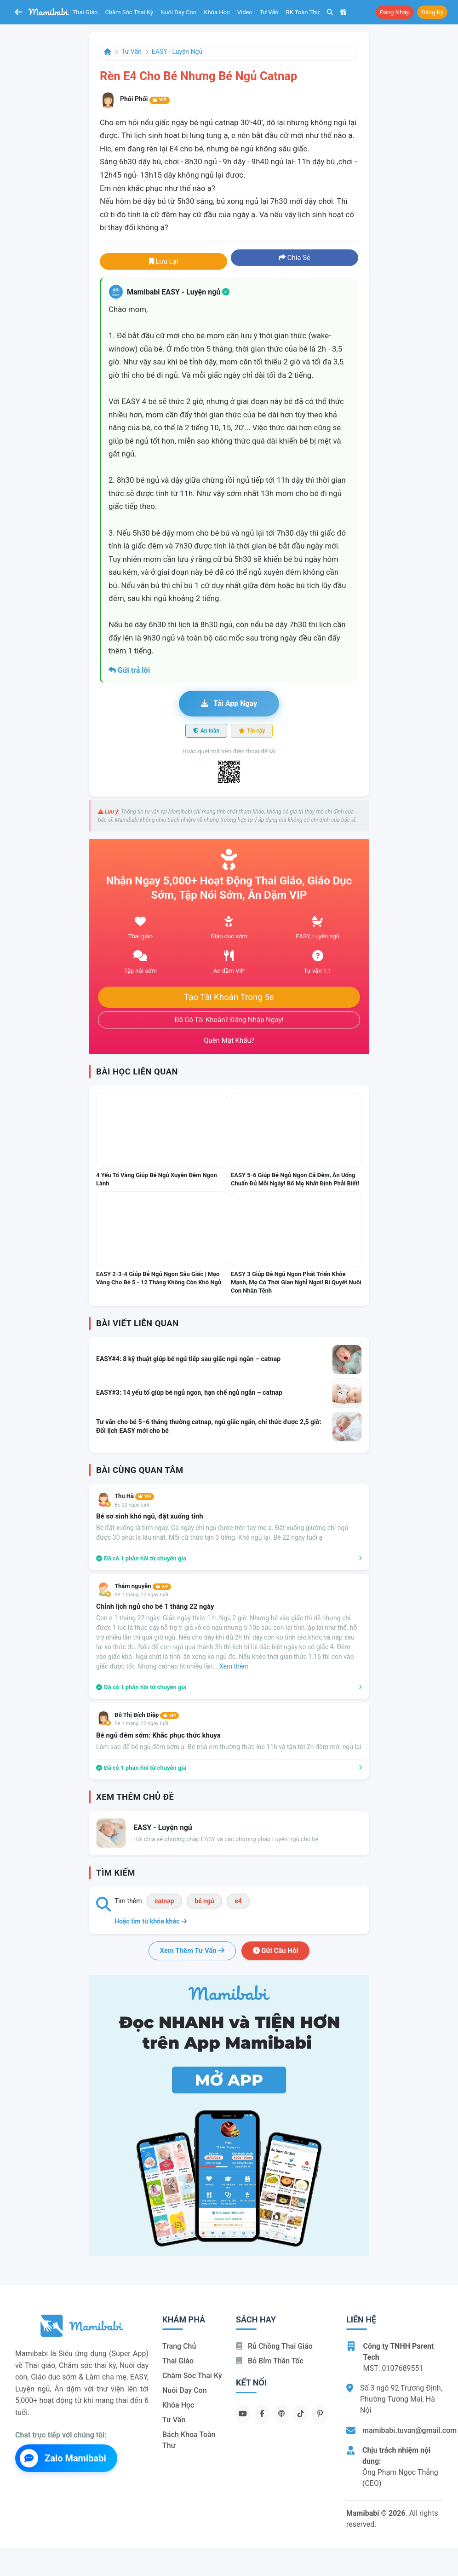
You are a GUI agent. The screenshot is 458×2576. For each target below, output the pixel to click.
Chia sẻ (294, 258)
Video (244, 12)
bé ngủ (204, 1901)
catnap (164, 1901)
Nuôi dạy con (178, 12)
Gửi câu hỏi (275, 1950)
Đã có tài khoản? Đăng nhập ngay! (229, 1020)
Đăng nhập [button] (395, 12)
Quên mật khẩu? (229, 1040)
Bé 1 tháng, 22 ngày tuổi (141, 1595)
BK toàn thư (303, 12)
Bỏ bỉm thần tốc (269, 2361)
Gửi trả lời (129, 670)
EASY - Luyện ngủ (177, 51)
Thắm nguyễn (142, 1586)
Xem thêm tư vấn (192, 1950)
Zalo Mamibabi (63, 2458)
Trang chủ (179, 2346)
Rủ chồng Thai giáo (274, 2346)
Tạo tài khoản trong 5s (229, 997)
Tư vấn (269, 12)
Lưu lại (163, 261)
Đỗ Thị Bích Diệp (146, 1714)
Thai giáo (85, 12)
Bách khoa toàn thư (189, 2440)
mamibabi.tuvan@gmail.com (409, 2430)
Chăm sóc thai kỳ (129, 12)
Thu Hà (134, 1495)
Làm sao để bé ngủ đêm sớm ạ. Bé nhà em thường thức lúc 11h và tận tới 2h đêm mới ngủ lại (228, 1746)
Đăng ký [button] (432, 12)
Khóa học (217, 12)
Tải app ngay (229, 703)
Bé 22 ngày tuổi (131, 1505)
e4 (238, 1901)
